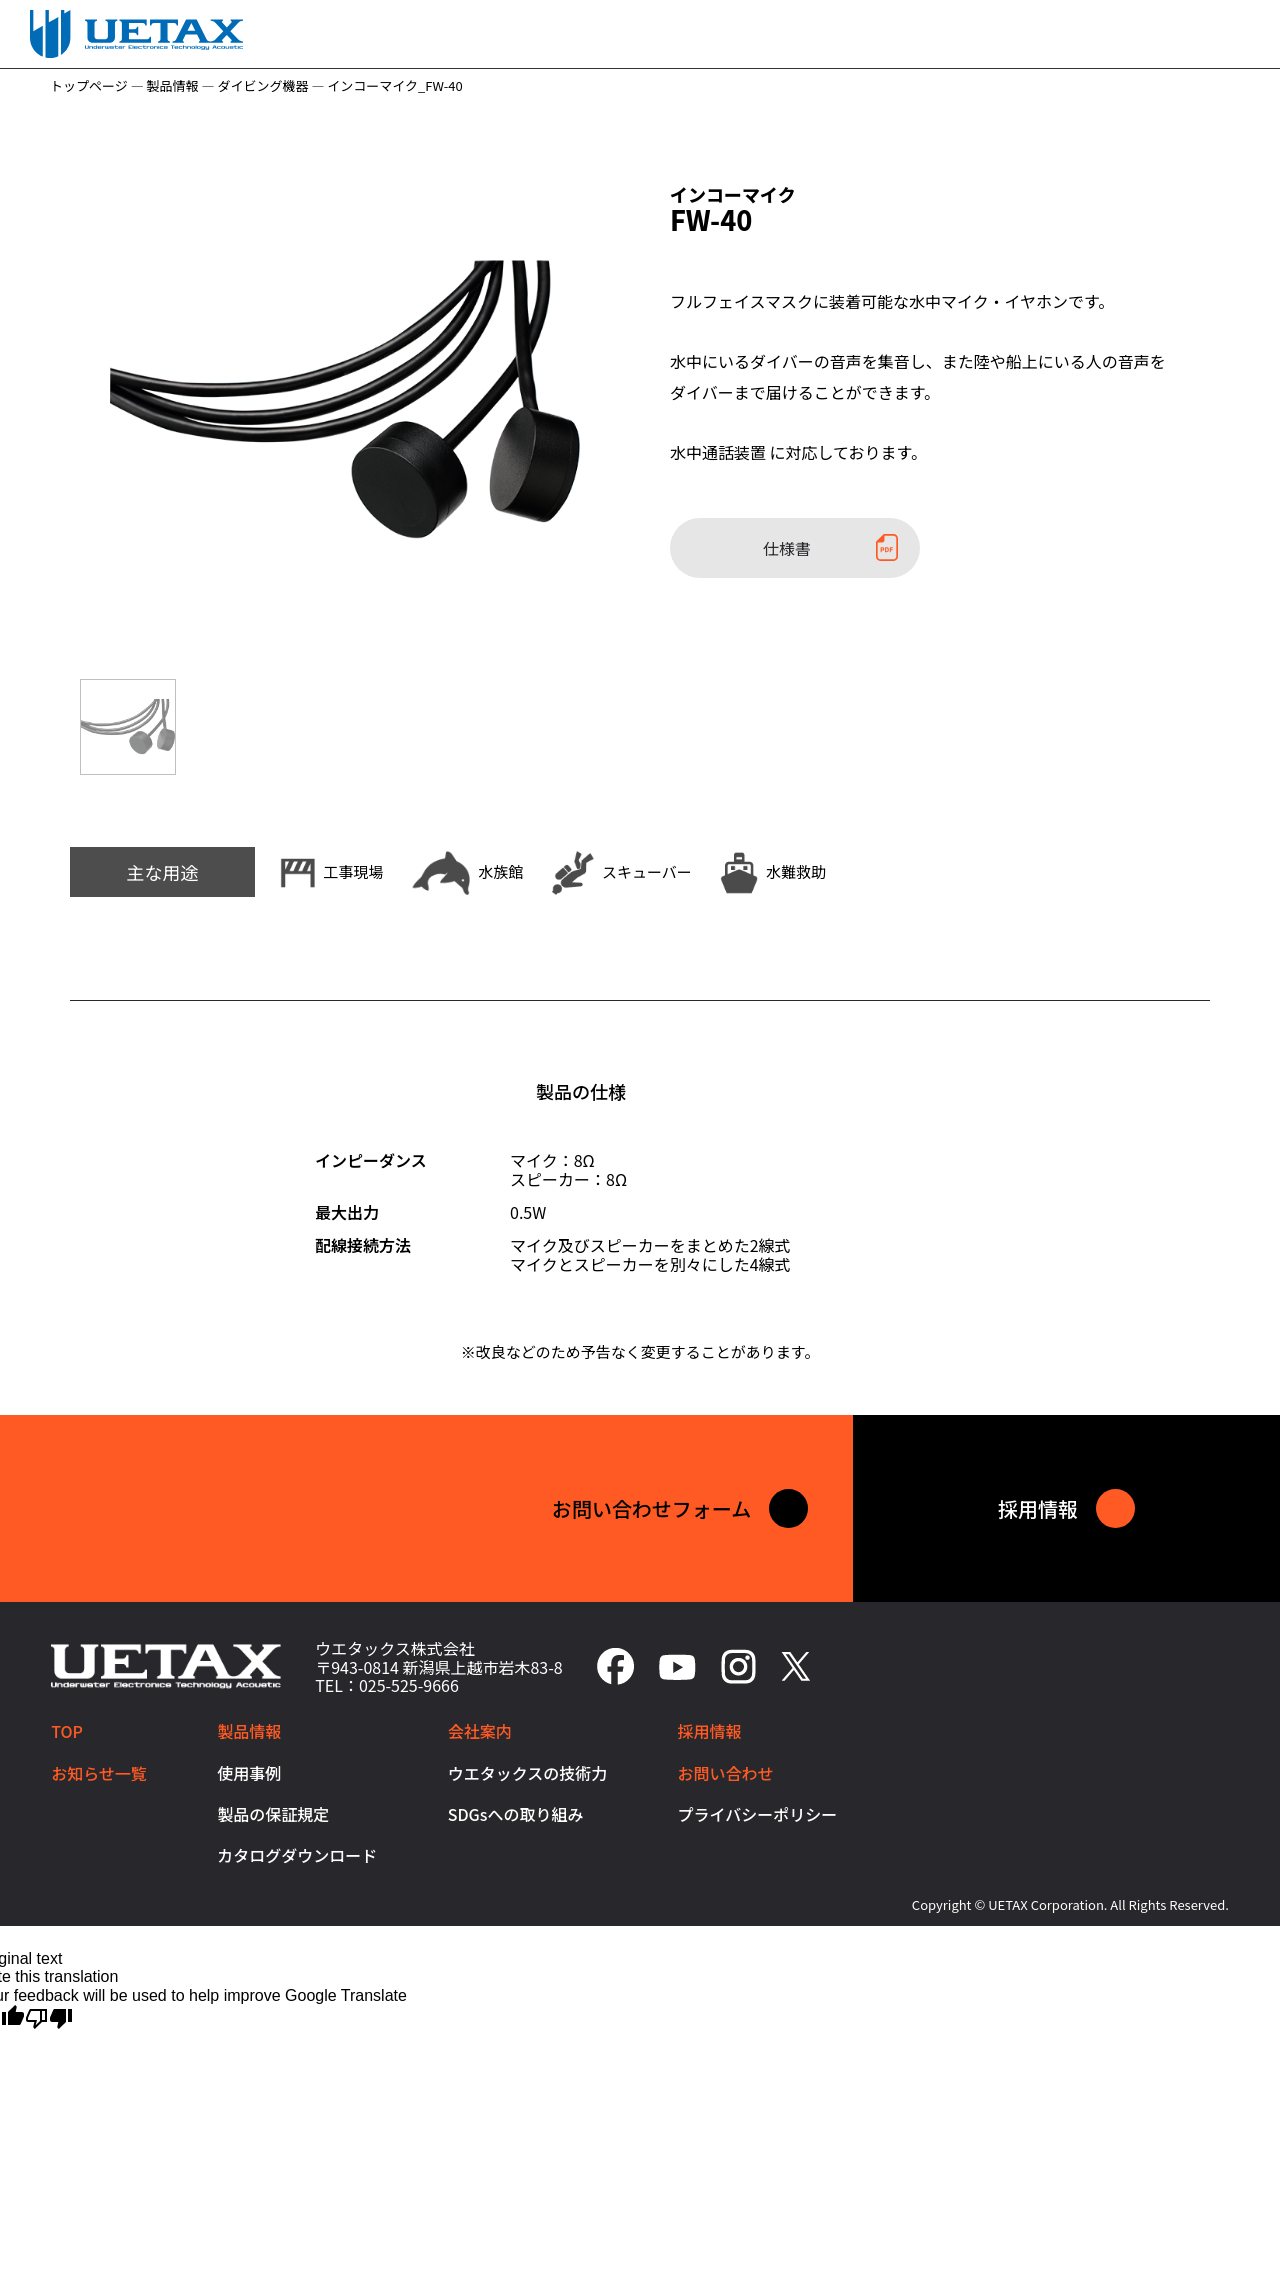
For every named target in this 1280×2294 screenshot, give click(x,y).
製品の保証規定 (273, 1814)
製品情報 (173, 85)
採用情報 (710, 1732)
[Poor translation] (49, 2017)
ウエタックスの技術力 (528, 1773)
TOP (67, 1732)
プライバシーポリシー (758, 1814)
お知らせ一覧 (99, 1773)
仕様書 (830, 547)
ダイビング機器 (262, 85)
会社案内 (480, 1732)
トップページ (89, 85)
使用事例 (249, 1773)
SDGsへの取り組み (516, 1814)
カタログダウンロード (297, 1856)
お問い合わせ (726, 1773)
